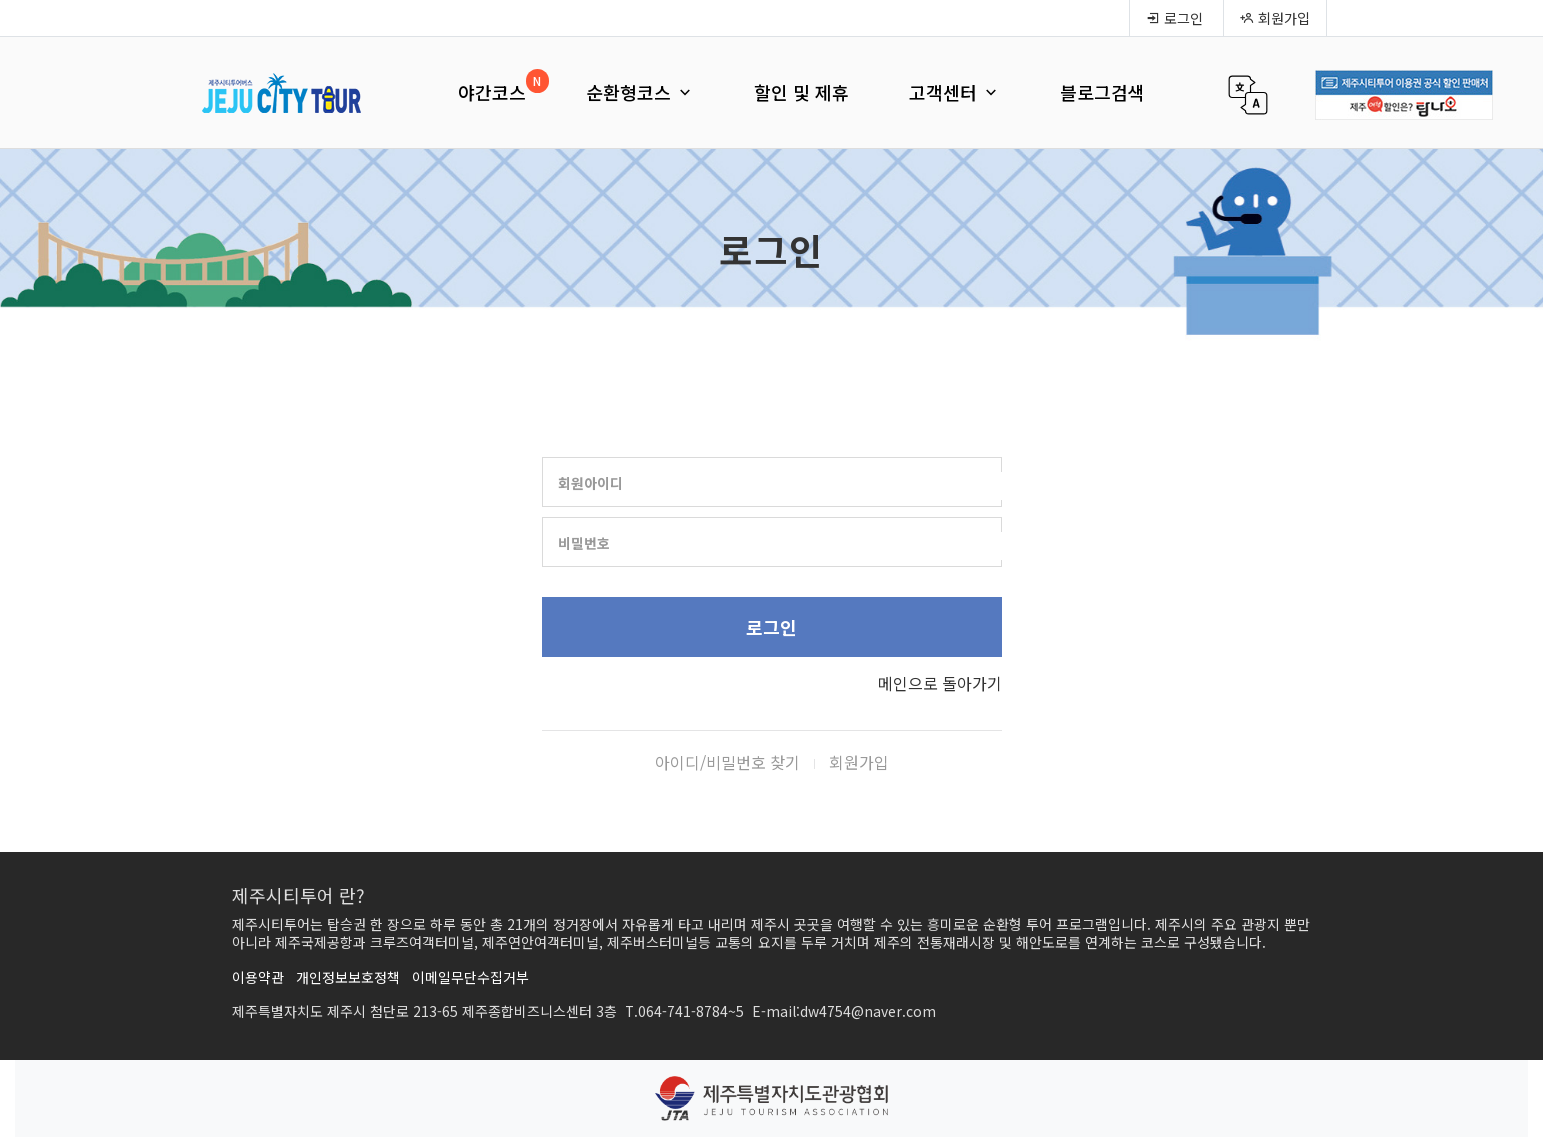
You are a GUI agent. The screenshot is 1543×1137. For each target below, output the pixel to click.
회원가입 (1275, 18)
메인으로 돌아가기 (940, 683)
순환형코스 (640, 92)
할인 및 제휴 (801, 92)
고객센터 (954, 92)
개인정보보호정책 (348, 977)
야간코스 (492, 92)
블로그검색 (1102, 92)
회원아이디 (590, 483)
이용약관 (258, 977)
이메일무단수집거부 (470, 977)
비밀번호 (584, 543)
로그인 (1174, 18)
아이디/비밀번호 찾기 (727, 762)
